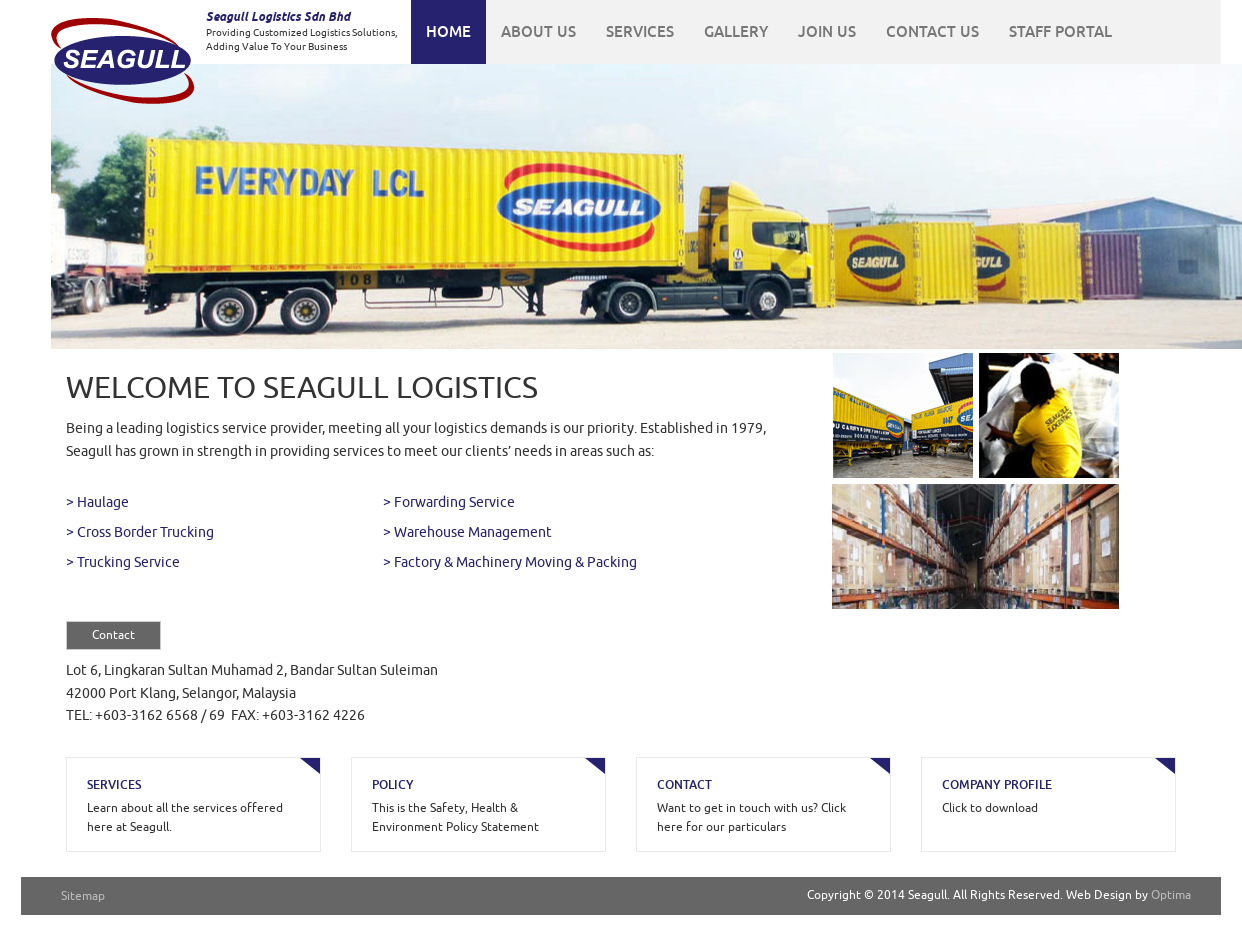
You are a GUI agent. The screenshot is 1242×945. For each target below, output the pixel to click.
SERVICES (640, 31)
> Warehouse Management (467, 532)
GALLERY (736, 31)
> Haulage (97, 502)
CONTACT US (932, 31)
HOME (448, 31)
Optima (1171, 895)
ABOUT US (538, 31)
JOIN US (827, 31)
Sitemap (83, 896)
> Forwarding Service (449, 502)
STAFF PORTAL (1060, 31)
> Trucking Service (123, 562)
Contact (113, 635)
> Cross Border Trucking (140, 532)
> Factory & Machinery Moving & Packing (510, 562)
